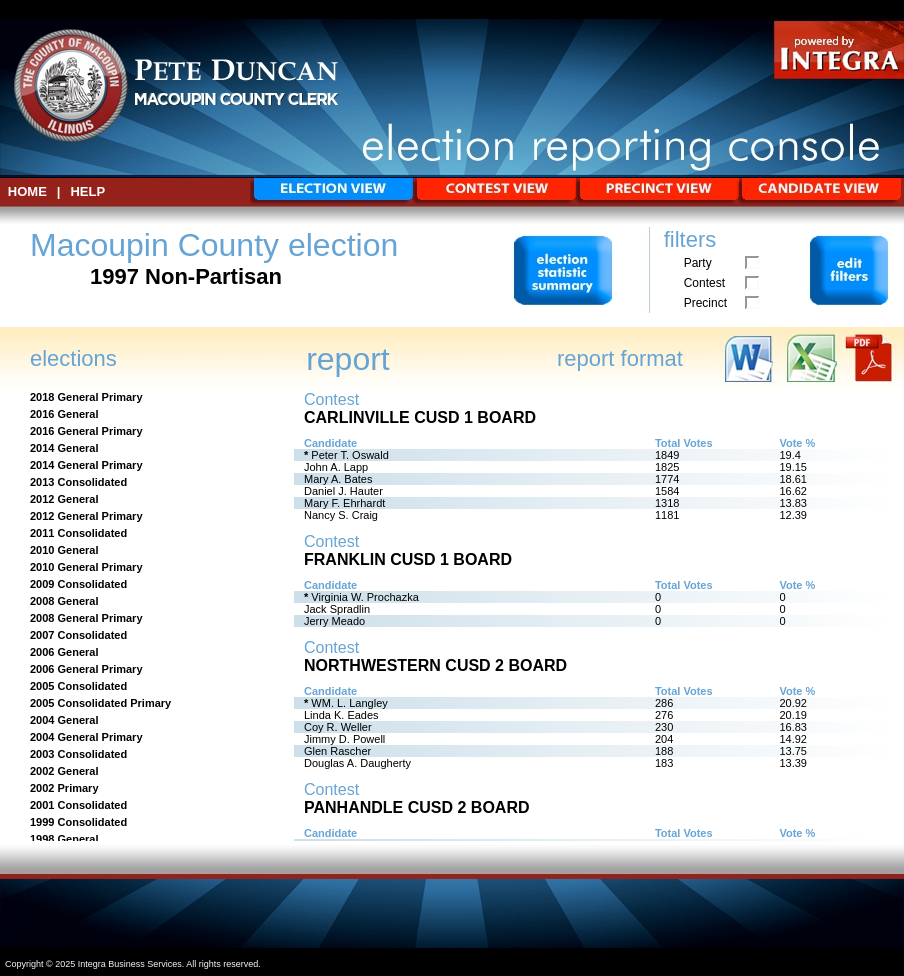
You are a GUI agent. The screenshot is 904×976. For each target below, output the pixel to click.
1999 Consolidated (78, 822)
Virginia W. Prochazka (364, 597)
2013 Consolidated (78, 482)
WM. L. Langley (349, 703)
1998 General (64, 839)
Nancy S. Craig (341, 515)
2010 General (64, 550)
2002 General (64, 771)
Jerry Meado (334, 621)
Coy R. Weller (338, 727)
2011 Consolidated (78, 533)
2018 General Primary (86, 397)
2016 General (64, 414)
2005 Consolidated (78, 686)
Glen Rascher (337, 751)
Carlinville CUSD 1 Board (420, 417)
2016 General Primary (86, 431)
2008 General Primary (86, 618)
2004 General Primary (86, 737)
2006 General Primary (86, 669)
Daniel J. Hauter (343, 491)
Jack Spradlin (337, 609)
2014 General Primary (86, 465)
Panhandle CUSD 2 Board (417, 807)
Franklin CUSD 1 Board (408, 559)
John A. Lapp (336, 467)
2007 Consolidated (78, 635)
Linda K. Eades (341, 715)
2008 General (64, 601)
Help (87, 191)
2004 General (64, 720)
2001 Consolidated (78, 805)
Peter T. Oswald (349, 455)
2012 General (64, 499)
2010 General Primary (86, 567)
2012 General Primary (86, 516)
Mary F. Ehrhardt (344, 503)
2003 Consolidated (78, 754)
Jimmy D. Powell (344, 739)
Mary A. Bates (338, 479)
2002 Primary (64, 788)
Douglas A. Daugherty (357, 763)
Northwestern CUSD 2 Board (435, 665)
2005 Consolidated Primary (100, 703)
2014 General (64, 448)
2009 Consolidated (78, 584)
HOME (27, 191)
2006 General (64, 652)
